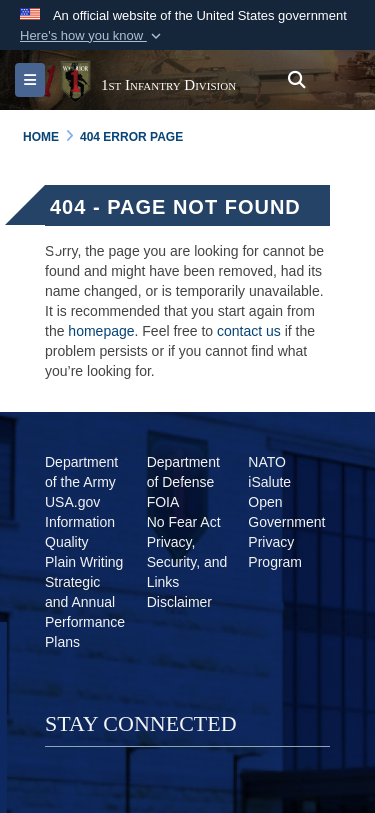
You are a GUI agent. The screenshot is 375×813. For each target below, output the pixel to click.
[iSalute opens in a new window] (269, 482)
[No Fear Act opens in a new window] (184, 522)
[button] (92, 36)
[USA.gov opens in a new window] (72, 502)
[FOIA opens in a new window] (163, 502)
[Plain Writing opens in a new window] (84, 562)
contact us (249, 331)
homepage (101, 331)
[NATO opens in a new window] (267, 462)
